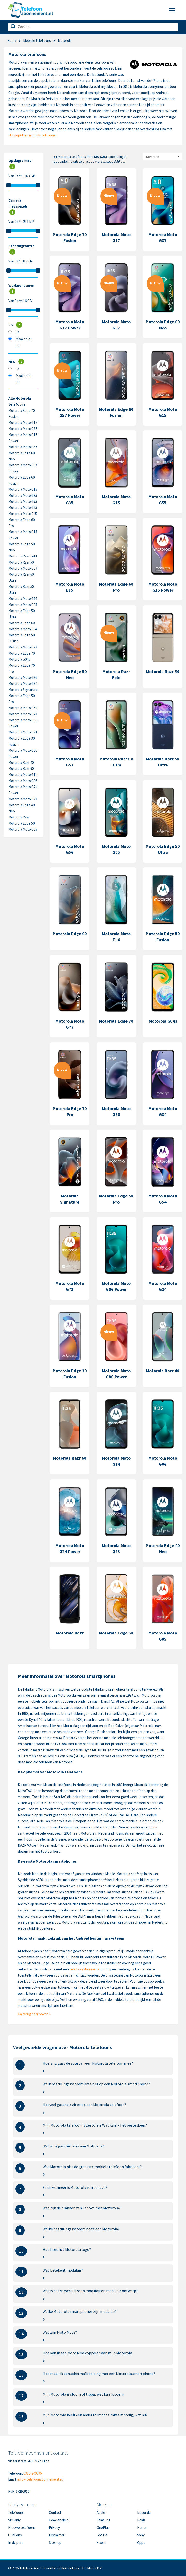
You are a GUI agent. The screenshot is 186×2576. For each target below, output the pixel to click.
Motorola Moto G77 (22, 647)
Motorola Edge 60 (21, 623)
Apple (101, 2512)
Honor (142, 2527)
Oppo (141, 2542)
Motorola (144, 2512)
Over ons (15, 2535)
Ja (17, 332)
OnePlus (103, 2527)
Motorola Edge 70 (21, 653)
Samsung (103, 2520)
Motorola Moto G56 (22, 598)
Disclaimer (56, 2535)
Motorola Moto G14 (22, 774)
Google (102, 2535)
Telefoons (16, 2512)
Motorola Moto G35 (22, 495)
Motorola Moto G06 (22, 780)
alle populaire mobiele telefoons (32, 135)
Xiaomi (101, 2542)
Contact (55, 2512)
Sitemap (55, 2542)
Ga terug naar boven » (34, 2014)
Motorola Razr (19, 817)
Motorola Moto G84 (22, 683)
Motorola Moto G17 (22, 422)
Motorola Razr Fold (22, 556)
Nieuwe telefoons (22, 2527)
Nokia (141, 2520)
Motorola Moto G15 (22, 489)
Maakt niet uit (24, 342)
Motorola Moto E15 (22, 513)
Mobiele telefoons (37, 40)
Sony (141, 2535)
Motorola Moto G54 (22, 708)
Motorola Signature (23, 689)
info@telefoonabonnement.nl (40, 2479)
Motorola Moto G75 (22, 501)
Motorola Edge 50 (21, 823)
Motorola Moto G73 (22, 714)
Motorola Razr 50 (21, 562)
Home (11, 40)
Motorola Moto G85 (22, 829)
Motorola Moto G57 (22, 568)
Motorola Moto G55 (22, 507)
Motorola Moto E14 (22, 629)
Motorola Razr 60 (21, 768)
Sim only (14, 2520)
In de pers (15, 2542)
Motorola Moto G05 (22, 604)
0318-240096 (32, 2473)
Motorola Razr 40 (21, 762)
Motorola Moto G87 (22, 428)
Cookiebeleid (59, 2520)
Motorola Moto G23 (22, 799)
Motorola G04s (19, 659)
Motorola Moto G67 (22, 447)
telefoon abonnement (86, 1969)
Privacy (54, 2527)
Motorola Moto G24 (22, 732)
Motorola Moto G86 (22, 677)
